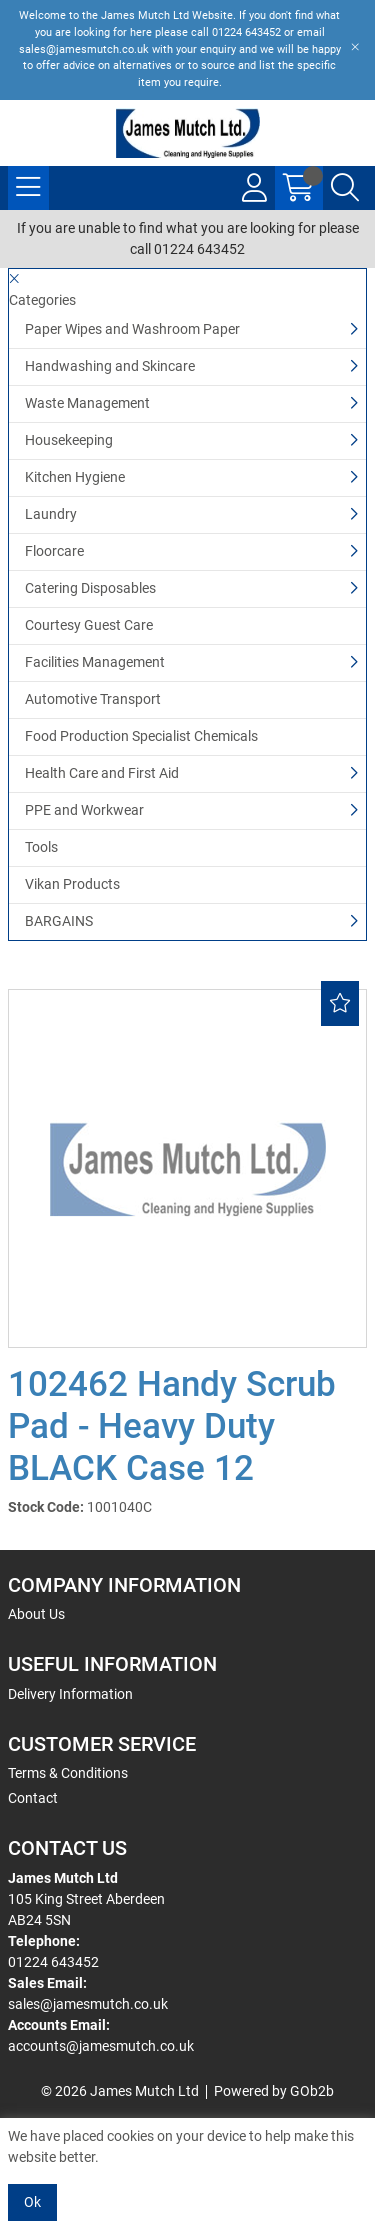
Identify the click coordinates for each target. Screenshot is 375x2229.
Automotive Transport (93, 699)
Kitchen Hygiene (75, 477)
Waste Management (87, 403)
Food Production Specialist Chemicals (141, 736)
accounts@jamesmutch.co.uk (101, 2046)
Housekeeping (69, 440)
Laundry (51, 514)
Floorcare (54, 551)
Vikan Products (72, 884)
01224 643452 (53, 1962)
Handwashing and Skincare (110, 366)
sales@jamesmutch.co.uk (88, 2004)
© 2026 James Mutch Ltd (120, 2091)
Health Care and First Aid (102, 773)
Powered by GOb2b (274, 2091)
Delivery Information (70, 1694)
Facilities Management (95, 662)
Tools (41, 847)
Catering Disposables (90, 588)
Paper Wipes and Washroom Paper (132, 329)
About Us (36, 1614)
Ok (32, 2202)
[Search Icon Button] (345, 188)
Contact (33, 1798)
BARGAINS (59, 921)
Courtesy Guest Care (89, 625)
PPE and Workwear (84, 810)
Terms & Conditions (68, 1773)
